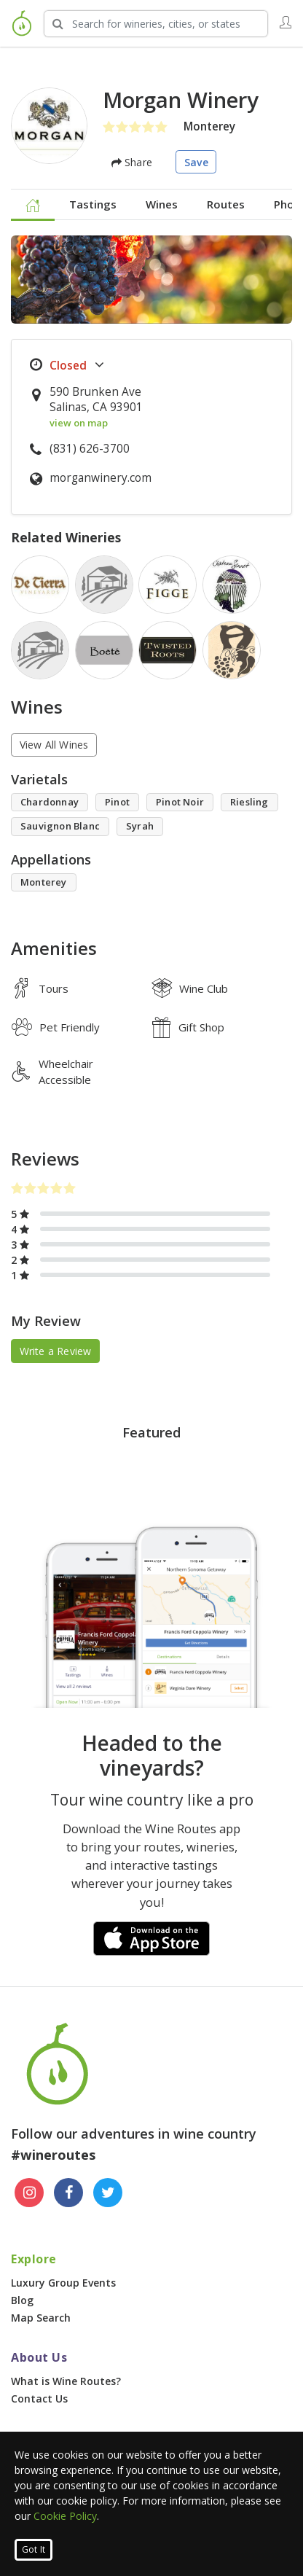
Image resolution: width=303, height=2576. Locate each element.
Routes (226, 204)
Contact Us (39, 2398)
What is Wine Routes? (66, 2381)
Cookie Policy (65, 2516)
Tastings (93, 204)
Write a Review (56, 1351)
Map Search (41, 2318)
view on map (79, 422)
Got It (33, 2549)
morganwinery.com (101, 477)
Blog (22, 2300)
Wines (162, 204)
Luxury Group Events (63, 2283)
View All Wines (54, 745)
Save (196, 162)
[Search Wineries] (156, 23)
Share (131, 162)
